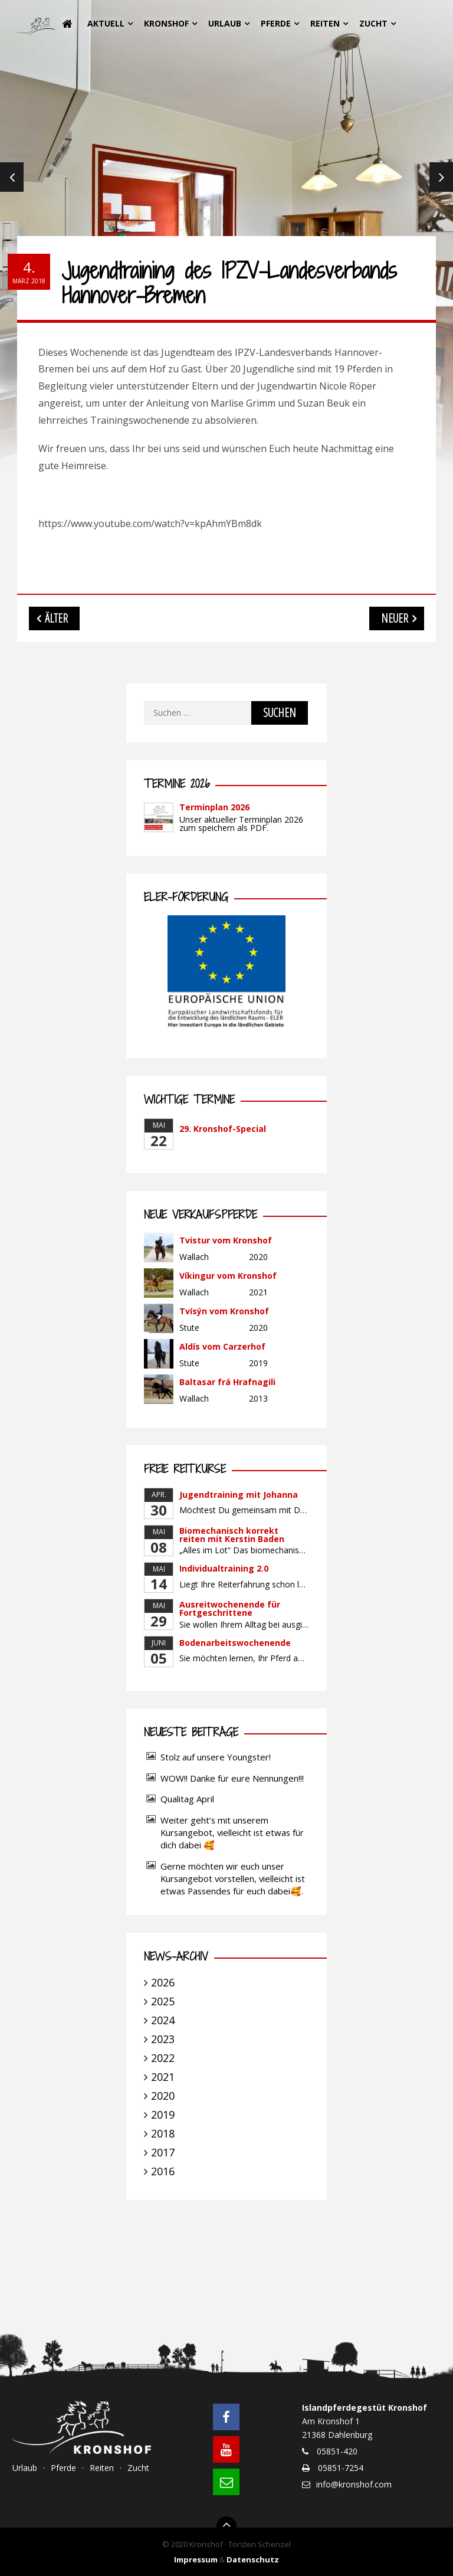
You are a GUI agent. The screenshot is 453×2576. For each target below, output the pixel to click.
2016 (163, 2171)
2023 (163, 2039)
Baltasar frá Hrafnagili (227, 1381)
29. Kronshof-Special (222, 1128)
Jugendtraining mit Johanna (238, 1494)
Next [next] (441, 177)
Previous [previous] (12, 177)
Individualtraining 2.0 (223, 1568)
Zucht (373, 23)
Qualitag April (187, 1799)
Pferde (276, 23)
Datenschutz (252, 2559)
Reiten (325, 23)
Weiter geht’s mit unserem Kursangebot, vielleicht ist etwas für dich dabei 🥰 (232, 1832)
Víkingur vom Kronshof (228, 1275)
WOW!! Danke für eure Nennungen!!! (232, 1778)
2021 (163, 2077)
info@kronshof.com (354, 2484)
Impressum (196, 2559)
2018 (163, 2133)
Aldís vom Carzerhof (222, 1346)
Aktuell (105, 23)
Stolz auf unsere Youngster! (215, 1757)
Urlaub (224, 23)
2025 (163, 2001)
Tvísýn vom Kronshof (224, 1311)
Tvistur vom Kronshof (225, 1240)
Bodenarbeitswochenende (235, 1642)
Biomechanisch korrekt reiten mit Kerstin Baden (231, 1534)
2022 (163, 2058)
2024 (163, 2020)
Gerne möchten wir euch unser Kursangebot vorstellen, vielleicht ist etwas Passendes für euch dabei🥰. (232, 1878)
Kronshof (166, 23)
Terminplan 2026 (214, 807)
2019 (163, 2114)
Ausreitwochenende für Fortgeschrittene (229, 1608)
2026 (163, 1982)
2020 (163, 2096)
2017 (163, 2152)
